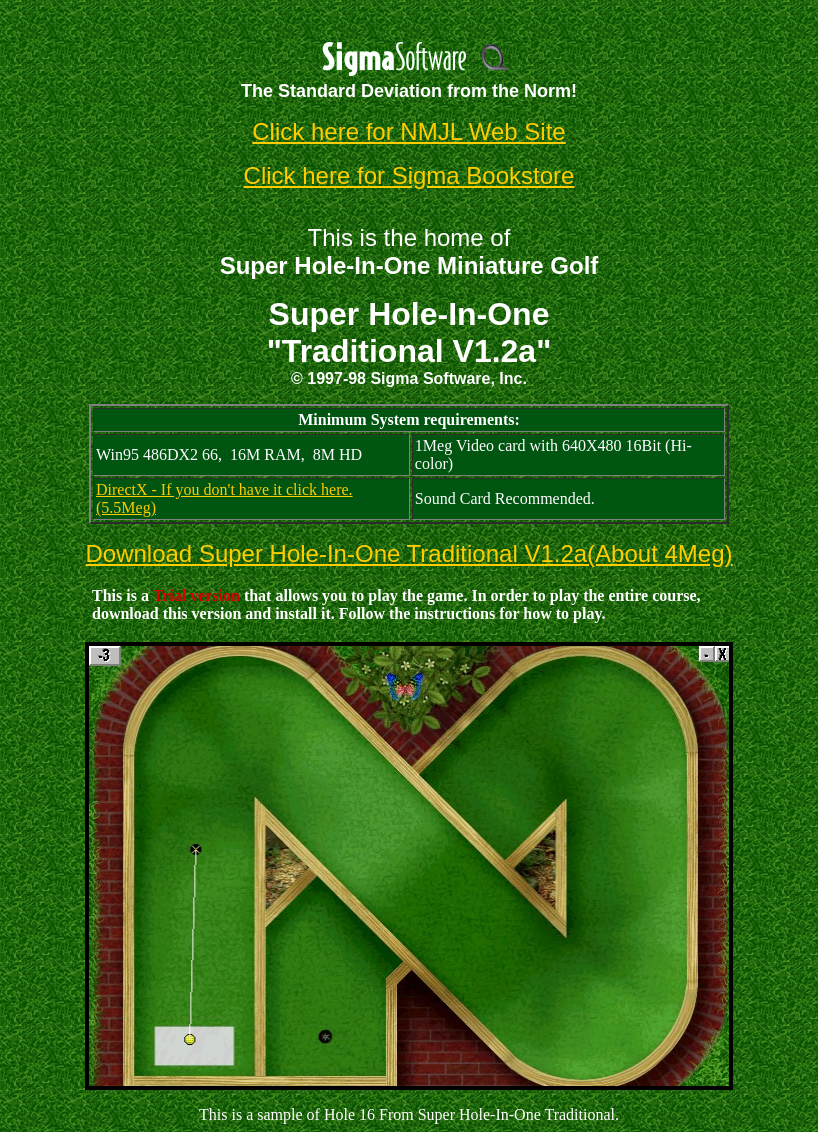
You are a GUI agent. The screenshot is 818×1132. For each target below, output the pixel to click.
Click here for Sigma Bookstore (409, 175)
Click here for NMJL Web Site (408, 131)
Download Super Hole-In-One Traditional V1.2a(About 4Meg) (408, 553)
